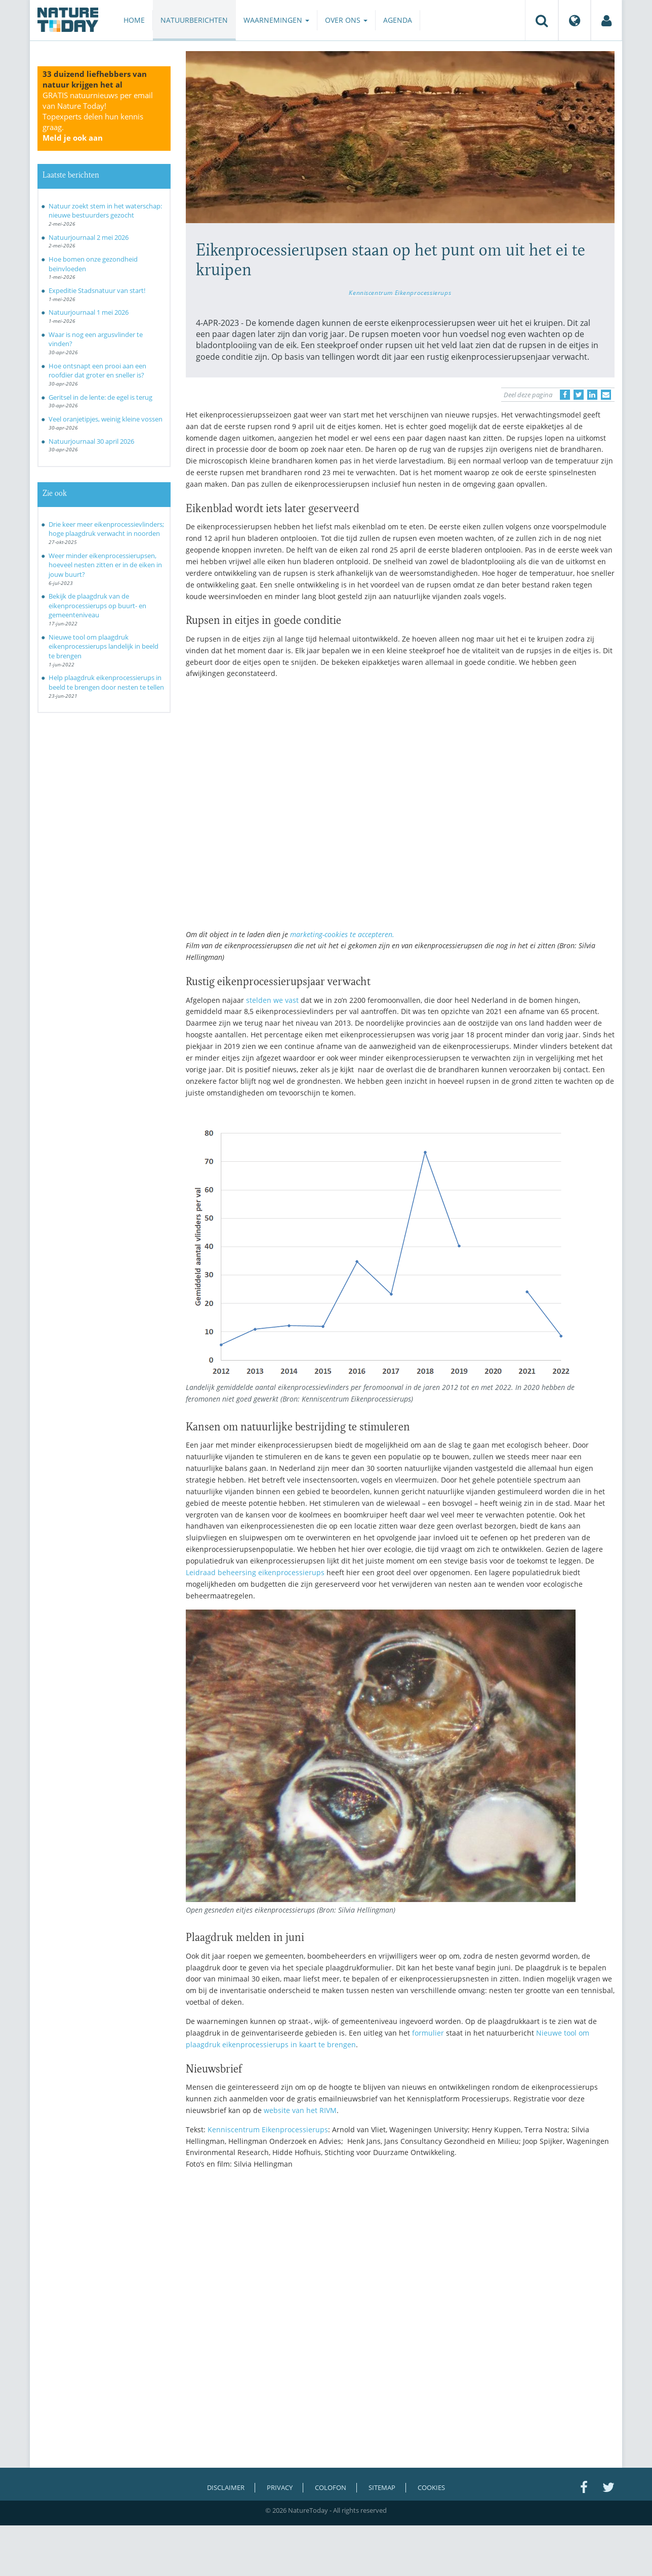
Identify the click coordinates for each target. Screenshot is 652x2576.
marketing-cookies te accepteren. (342, 934)
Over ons (346, 20)
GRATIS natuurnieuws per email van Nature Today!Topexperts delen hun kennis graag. (98, 116)
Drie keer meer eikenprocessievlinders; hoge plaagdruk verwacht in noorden (106, 529)
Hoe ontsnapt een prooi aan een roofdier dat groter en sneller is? (97, 370)
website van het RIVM (300, 2110)
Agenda (397, 20)
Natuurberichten (194, 20)
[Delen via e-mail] (606, 395)
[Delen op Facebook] (565, 395)
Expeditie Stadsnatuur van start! (97, 290)
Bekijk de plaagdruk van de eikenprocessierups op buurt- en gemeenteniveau (97, 605)
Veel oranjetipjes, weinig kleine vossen (105, 419)
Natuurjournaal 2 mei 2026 (89, 237)
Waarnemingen (276, 20)
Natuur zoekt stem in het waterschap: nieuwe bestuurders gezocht (105, 210)
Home (134, 20)
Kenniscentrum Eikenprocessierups (400, 292)
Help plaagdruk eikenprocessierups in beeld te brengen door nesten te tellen (106, 682)
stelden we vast (272, 1000)
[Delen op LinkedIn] (592, 395)
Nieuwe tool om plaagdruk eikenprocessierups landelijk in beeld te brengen (103, 646)
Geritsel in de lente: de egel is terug (100, 397)
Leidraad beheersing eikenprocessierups (255, 1572)
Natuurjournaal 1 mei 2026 (89, 312)
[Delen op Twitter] (579, 395)
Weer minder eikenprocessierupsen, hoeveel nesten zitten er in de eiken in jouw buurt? (105, 565)
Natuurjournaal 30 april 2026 (91, 441)
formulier (428, 2033)
